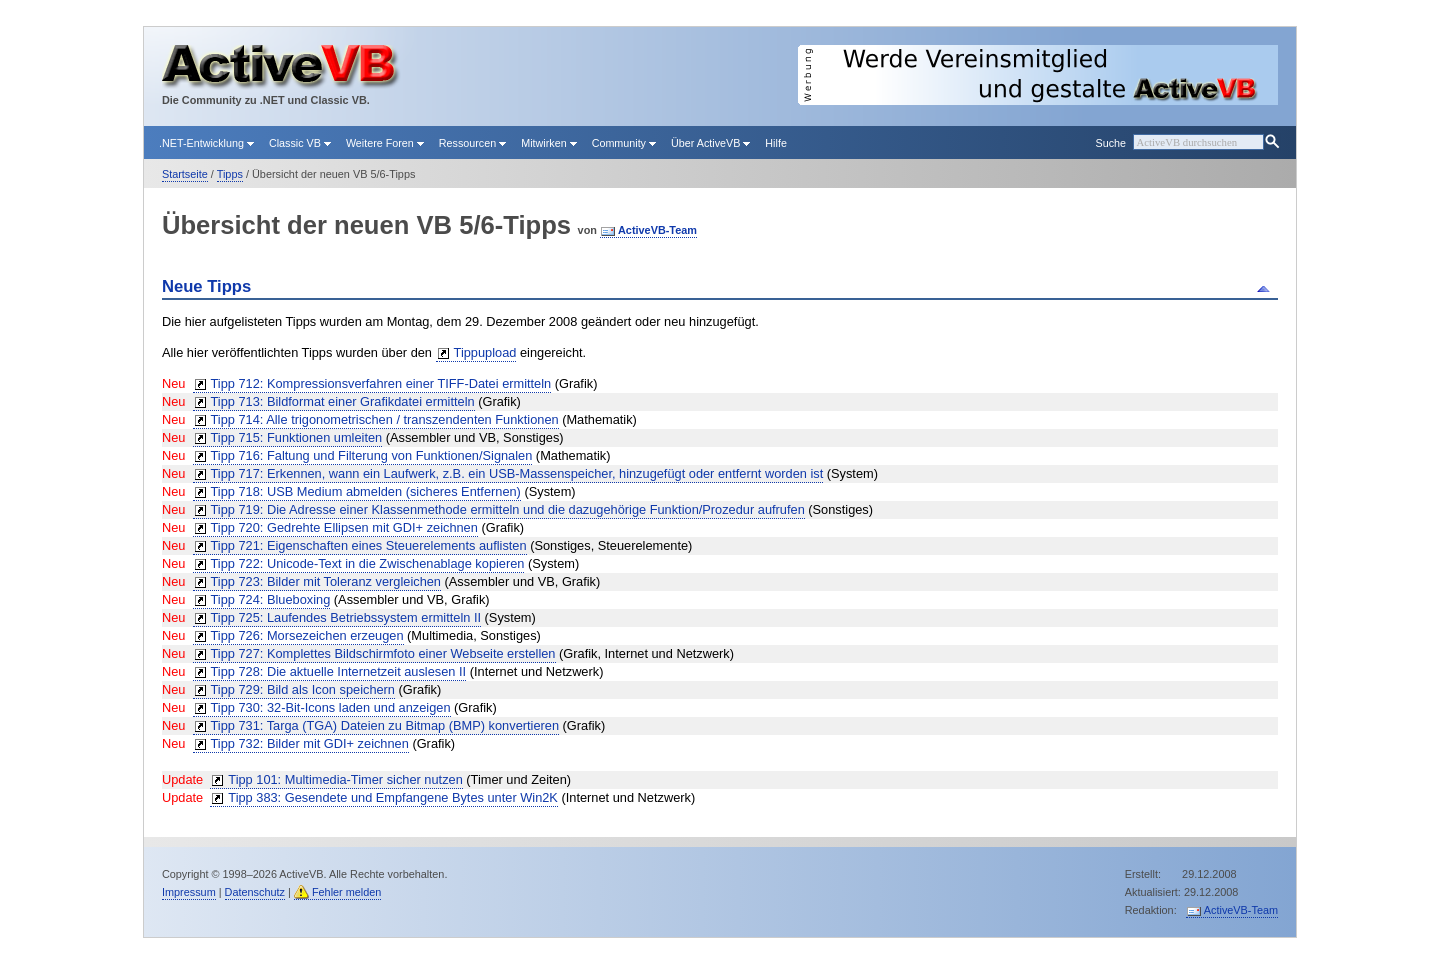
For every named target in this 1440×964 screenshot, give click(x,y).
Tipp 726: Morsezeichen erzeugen (307, 635)
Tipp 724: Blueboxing (271, 599)
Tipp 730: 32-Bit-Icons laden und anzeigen (331, 707)
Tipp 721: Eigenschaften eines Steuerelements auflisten (369, 545)
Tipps (230, 174)
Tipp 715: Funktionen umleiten (297, 437)
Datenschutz (255, 892)
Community (624, 143)
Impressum (189, 892)
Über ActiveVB (710, 143)
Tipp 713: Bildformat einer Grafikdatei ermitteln (343, 401)
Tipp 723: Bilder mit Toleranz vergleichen (326, 581)
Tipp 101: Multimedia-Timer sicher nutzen (345, 779)
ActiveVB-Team (657, 230)
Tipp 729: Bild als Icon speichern (303, 689)
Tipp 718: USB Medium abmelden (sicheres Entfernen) (366, 491)
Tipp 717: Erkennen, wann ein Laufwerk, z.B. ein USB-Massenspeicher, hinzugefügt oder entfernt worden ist (517, 473)
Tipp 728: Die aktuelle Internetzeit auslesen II (339, 671)
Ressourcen (472, 143)
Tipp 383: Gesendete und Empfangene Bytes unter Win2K (393, 797)
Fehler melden (347, 892)
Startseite (185, 174)
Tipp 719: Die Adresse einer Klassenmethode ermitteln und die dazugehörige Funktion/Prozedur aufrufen (508, 509)
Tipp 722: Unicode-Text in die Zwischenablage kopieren (368, 563)
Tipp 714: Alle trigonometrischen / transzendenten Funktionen (385, 419)
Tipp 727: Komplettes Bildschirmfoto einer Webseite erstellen (383, 653)
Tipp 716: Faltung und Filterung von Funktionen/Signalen (372, 455)
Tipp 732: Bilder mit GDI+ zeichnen (310, 743)
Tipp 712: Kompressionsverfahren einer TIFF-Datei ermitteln (381, 383)
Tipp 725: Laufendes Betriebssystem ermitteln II (346, 617)
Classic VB (300, 143)
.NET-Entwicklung (206, 143)
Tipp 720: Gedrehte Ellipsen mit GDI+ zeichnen (344, 527)
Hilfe (776, 143)
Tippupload (485, 352)
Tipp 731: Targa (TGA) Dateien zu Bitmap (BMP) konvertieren (385, 725)
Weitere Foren (385, 143)
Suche (1110, 143)
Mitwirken (548, 143)
